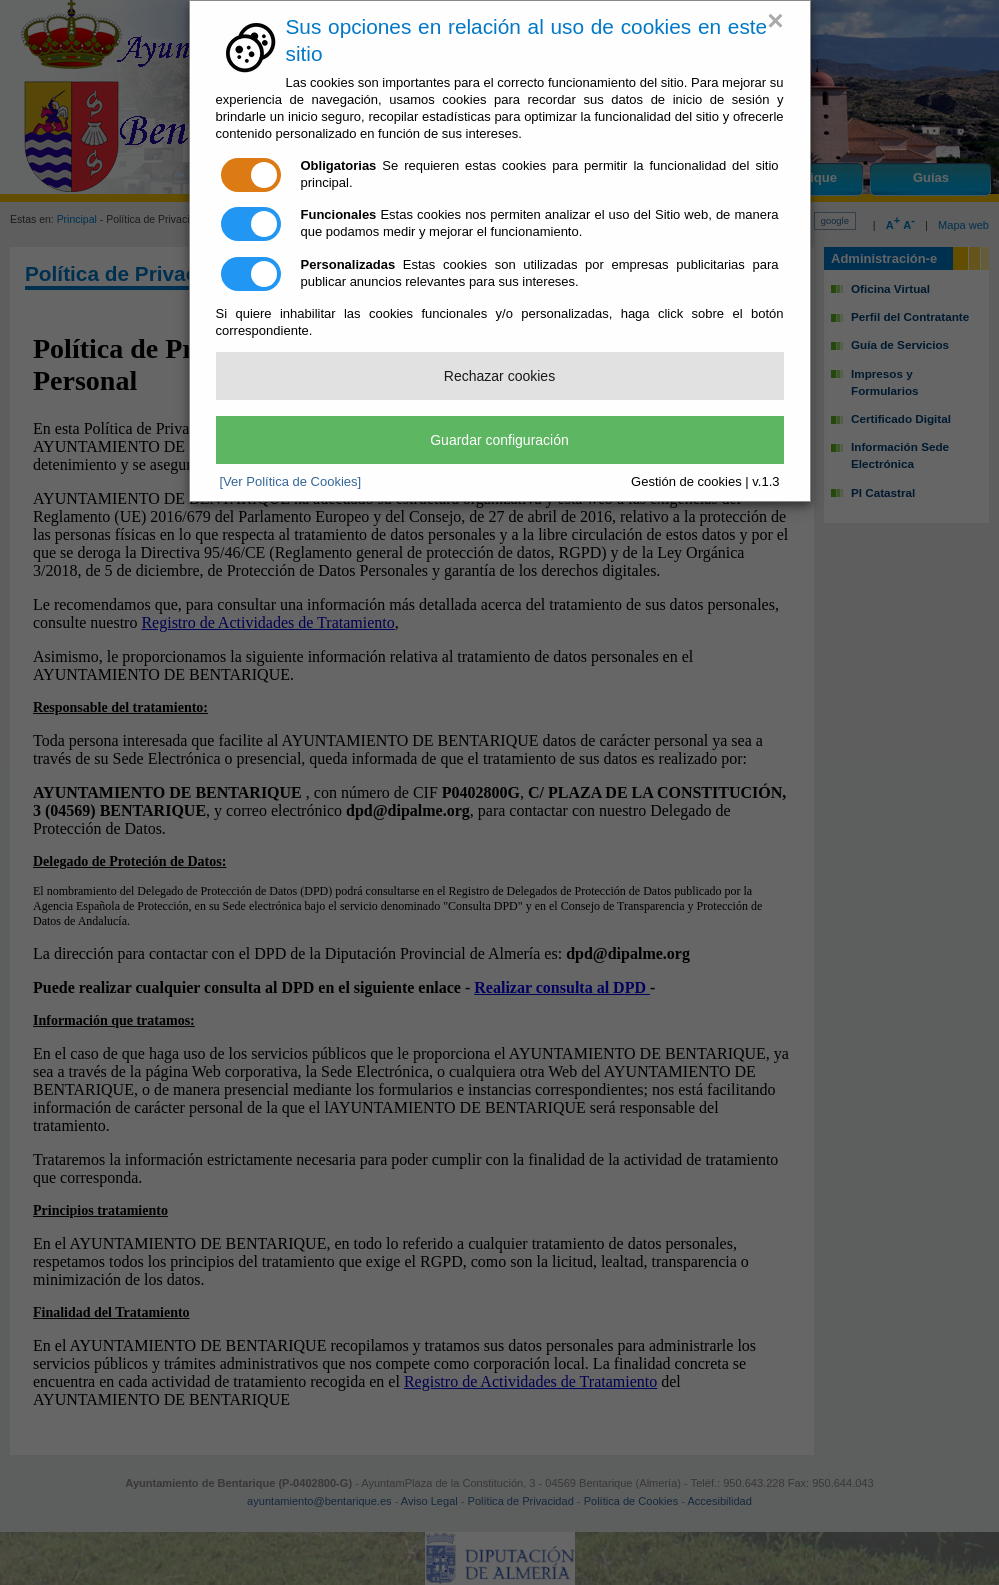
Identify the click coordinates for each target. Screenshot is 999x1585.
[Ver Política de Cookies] (291, 481)
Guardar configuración (499, 440)
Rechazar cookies (499, 376)
